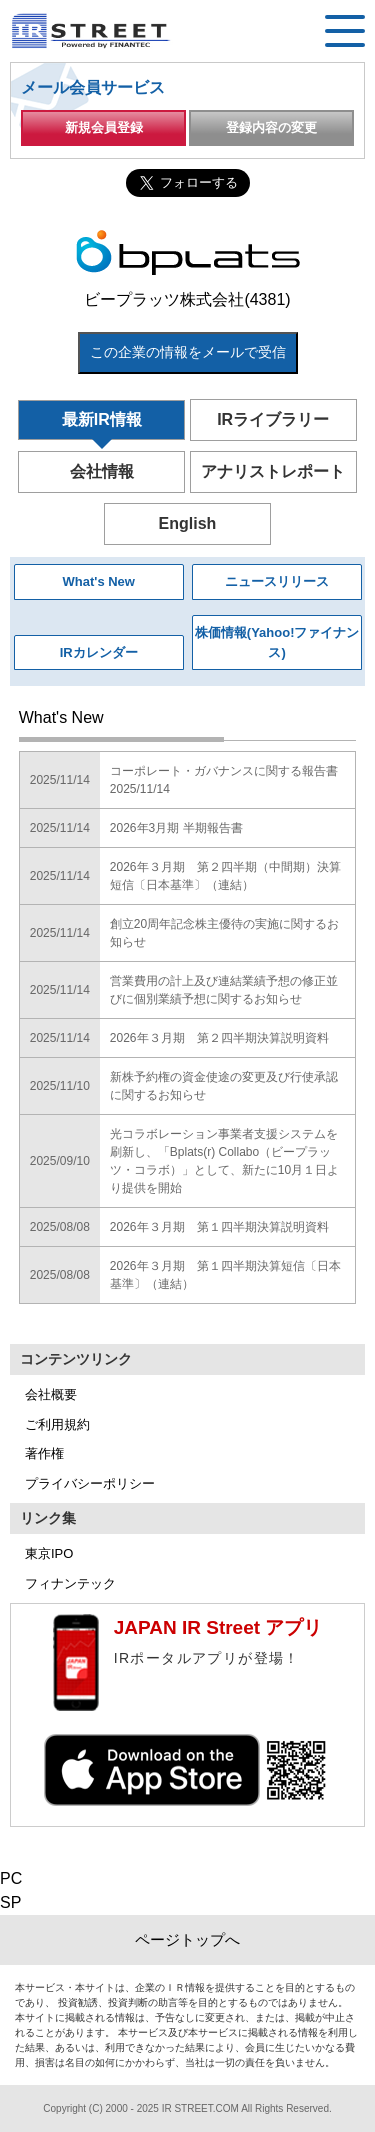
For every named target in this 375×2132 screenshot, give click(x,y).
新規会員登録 (104, 127)
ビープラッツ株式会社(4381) (187, 299)
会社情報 (102, 471)
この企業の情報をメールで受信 (188, 352)
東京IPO (49, 1553)
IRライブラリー (273, 419)
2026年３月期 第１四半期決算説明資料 (219, 1227)
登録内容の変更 (271, 127)
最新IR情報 (102, 419)
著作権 (44, 1453)
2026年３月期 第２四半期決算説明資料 (219, 1038)
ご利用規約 (57, 1424)
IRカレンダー (99, 652)
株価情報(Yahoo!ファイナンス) (277, 642)
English (188, 523)
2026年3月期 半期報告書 (176, 828)
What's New (99, 581)
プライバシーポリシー (90, 1483)
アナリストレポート (273, 471)
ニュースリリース (277, 581)
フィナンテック (70, 1583)
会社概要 (51, 1394)
